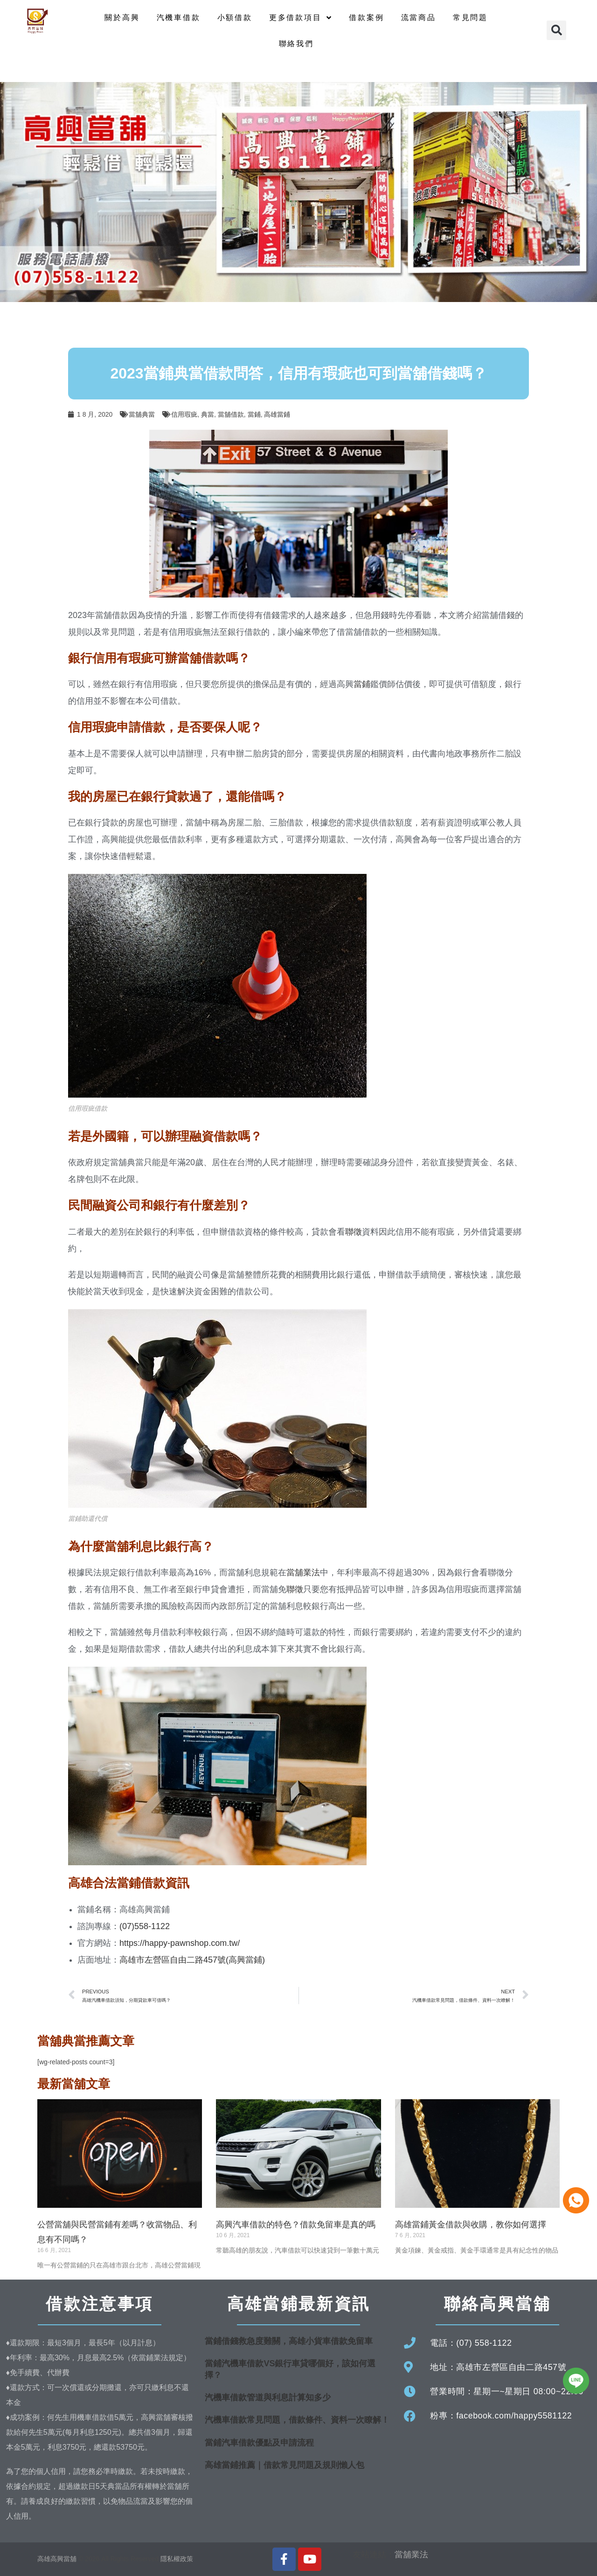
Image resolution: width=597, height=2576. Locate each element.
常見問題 (470, 17)
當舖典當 (142, 414)
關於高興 (121, 17)
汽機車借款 (179, 17)
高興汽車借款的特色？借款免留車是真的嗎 (295, 2224)
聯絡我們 (296, 44)
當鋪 (254, 414)
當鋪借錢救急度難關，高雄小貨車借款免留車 (289, 2341)
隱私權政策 (176, 2558)
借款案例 (366, 17)
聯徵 (353, 1231)
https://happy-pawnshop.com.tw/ (179, 1943)
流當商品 (418, 17)
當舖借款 (231, 414)
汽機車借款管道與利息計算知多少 (268, 2397)
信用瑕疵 (184, 414)
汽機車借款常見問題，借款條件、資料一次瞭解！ (297, 2420)
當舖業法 (303, 1572)
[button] (556, 30)
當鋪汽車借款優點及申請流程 (259, 2442)
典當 (207, 414)
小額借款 (234, 17)
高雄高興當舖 (57, 2558)
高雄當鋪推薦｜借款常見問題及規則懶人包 (284, 2465)
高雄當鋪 (277, 414)
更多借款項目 (301, 17)
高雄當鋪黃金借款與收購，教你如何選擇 (470, 2224)
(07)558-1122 (144, 1926)
